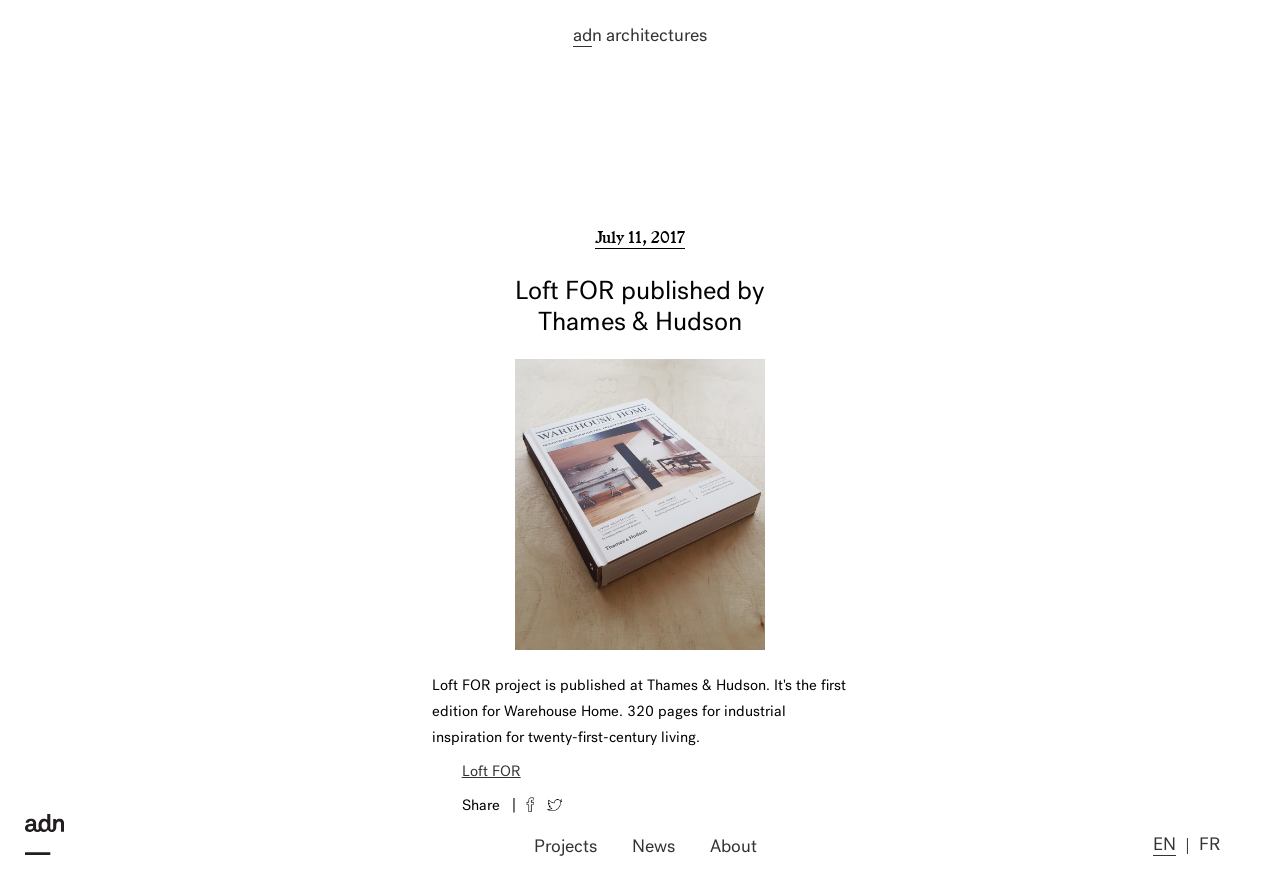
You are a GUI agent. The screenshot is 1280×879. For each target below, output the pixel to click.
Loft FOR (491, 772)
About (733, 847)
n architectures (640, 37)
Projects (565, 847)
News (653, 847)
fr (1209, 845)
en (1164, 845)
